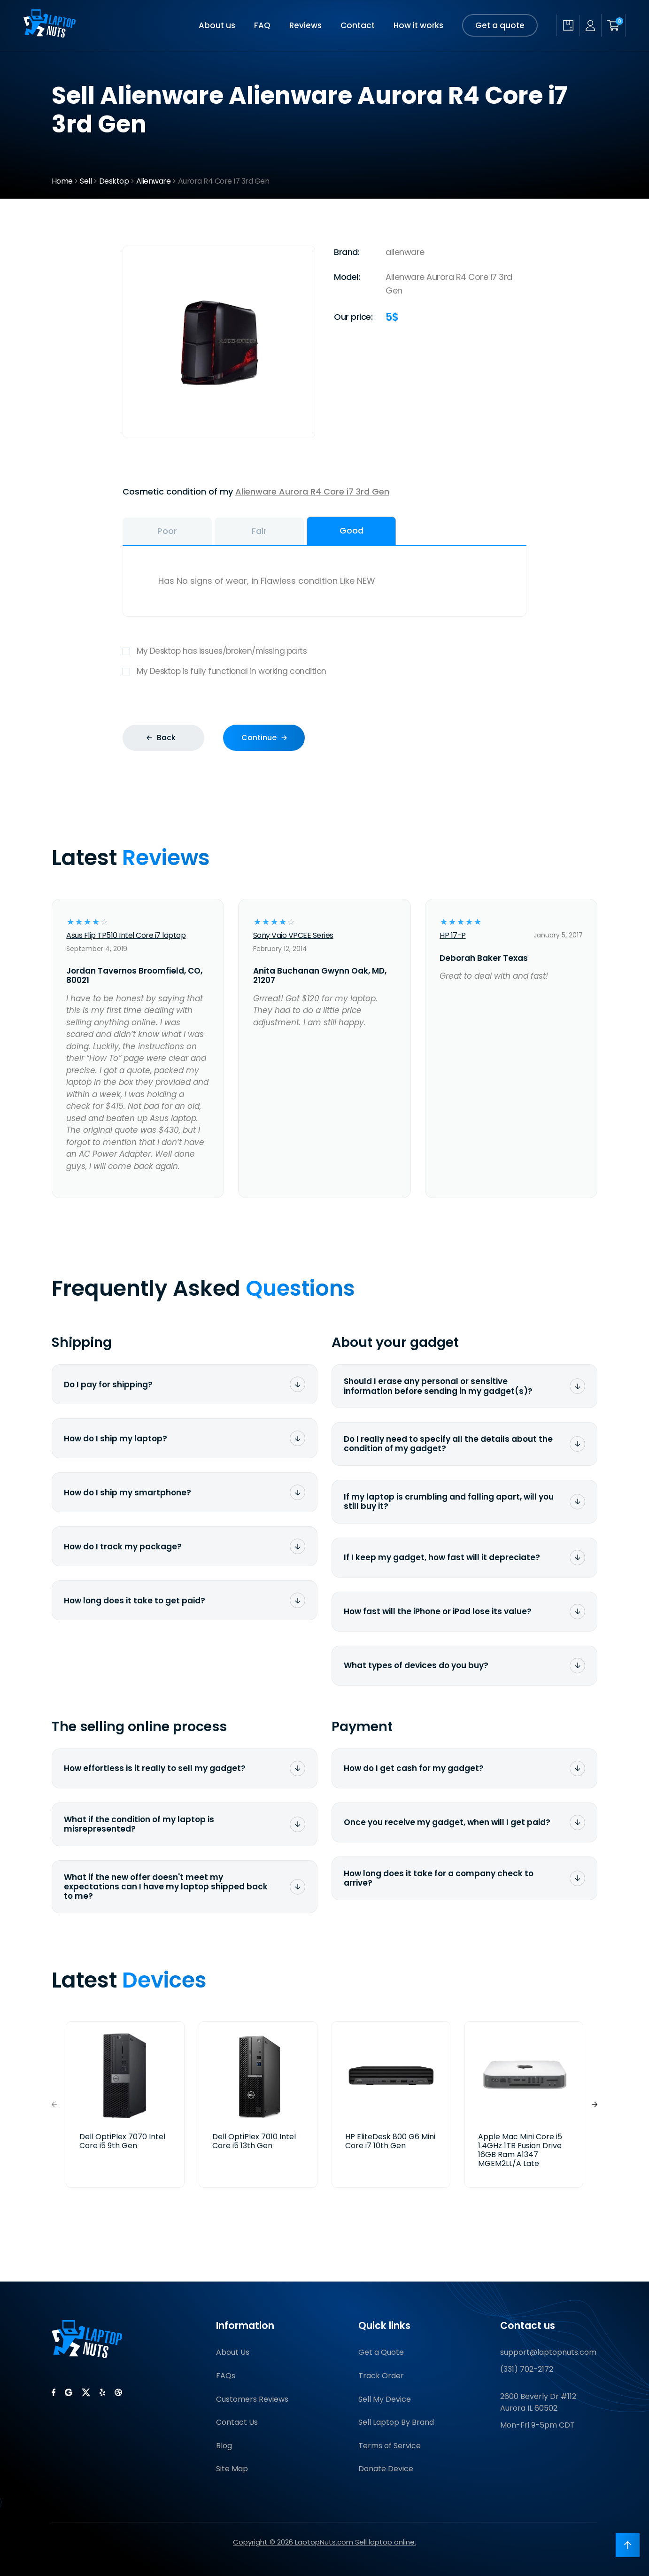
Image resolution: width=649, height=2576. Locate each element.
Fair (259, 531)
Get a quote (500, 25)
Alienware (153, 181)
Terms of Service (389, 2445)
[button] (594, 2104)
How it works (418, 25)
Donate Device (385, 2468)
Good (351, 530)
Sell (86, 181)
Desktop (114, 181)
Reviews (305, 25)
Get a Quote (381, 2352)
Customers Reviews (252, 2399)
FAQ (262, 25)
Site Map (232, 2468)
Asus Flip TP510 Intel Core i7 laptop (125, 935)
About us (217, 25)
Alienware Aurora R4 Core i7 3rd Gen (312, 491)
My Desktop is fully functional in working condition (324, 671)
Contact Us (237, 2422)
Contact (357, 25)
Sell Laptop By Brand (396, 2422)
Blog (224, 2445)
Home (62, 181)
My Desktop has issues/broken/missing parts (324, 651)
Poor (167, 531)
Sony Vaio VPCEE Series (293, 935)
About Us (232, 2352)
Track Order (381, 2375)
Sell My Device (384, 2399)
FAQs (225, 2375)
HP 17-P (453, 935)
